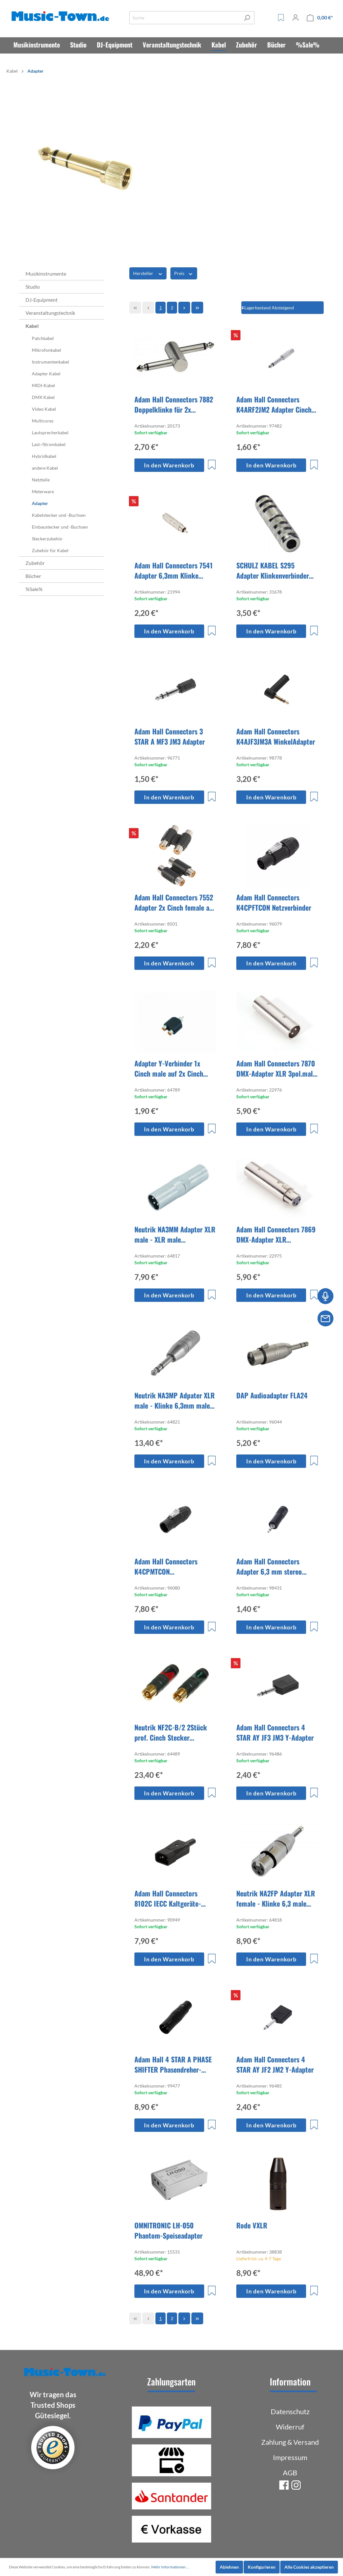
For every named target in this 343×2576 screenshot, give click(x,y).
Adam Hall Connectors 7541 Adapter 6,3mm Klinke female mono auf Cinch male (175, 570)
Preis (183, 273)
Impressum (290, 2457)
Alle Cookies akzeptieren (309, 2567)
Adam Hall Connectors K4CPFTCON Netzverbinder (273, 902)
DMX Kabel (43, 397)
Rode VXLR (251, 2225)
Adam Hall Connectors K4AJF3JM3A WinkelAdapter (275, 736)
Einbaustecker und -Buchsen (60, 527)
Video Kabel (44, 409)
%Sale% (34, 589)
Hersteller (148, 273)
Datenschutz (290, 2411)
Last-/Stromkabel (49, 444)
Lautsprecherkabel (50, 432)
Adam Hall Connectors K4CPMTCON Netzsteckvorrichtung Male (172, 1566)
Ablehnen (229, 2567)
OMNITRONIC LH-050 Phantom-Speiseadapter (168, 2230)
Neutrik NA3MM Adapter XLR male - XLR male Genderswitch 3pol (174, 1234)
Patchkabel (43, 338)
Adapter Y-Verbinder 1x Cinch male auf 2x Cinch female (168, 1068)
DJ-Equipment (41, 300)
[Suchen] (246, 17)
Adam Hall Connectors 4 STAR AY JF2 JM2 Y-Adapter (275, 2064)
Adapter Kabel (46, 373)
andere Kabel (45, 468)
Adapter (40, 503)
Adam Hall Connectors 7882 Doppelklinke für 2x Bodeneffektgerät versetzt (173, 404)
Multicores (43, 420)
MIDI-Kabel (43, 385)
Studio (32, 287)
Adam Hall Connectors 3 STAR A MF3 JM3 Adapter (169, 736)
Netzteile (41, 479)
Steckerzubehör (47, 538)
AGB (290, 2472)
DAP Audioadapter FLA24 (272, 1395)
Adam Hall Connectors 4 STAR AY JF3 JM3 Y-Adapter (275, 1732)
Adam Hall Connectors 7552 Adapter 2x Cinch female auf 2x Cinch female (174, 902)
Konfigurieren (261, 2567)
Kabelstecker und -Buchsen (59, 515)
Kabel (32, 326)
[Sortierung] (282, 307)
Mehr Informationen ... (170, 2567)
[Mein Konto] (295, 17)
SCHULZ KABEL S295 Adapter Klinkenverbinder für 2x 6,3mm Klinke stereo (275, 570)
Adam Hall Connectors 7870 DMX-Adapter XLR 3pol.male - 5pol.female (276, 1068)
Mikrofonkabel (46, 350)
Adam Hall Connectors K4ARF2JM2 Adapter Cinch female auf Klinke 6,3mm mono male (273, 404)
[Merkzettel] (281, 17)
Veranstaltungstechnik (50, 313)
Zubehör (35, 563)
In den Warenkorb (169, 465)
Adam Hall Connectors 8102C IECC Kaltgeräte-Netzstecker (167, 1898)
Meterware (43, 491)
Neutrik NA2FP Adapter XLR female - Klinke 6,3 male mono (275, 1898)
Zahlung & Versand (290, 2442)
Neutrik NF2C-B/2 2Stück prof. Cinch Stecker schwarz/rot (170, 1732)
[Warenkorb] (320, 17)
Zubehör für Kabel (50, 550)
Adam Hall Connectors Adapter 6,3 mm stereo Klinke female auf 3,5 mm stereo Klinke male (273, 1566)
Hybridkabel (44, 456)
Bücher (33, 576)
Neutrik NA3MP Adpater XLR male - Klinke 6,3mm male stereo (174, 1400)
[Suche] (184, 17)
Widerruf (290, 2426)
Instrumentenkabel (50, 361)
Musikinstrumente (45, 274)
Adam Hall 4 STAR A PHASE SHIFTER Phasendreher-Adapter (173, 2064)
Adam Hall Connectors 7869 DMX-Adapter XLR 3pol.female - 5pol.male (276, 1234)
